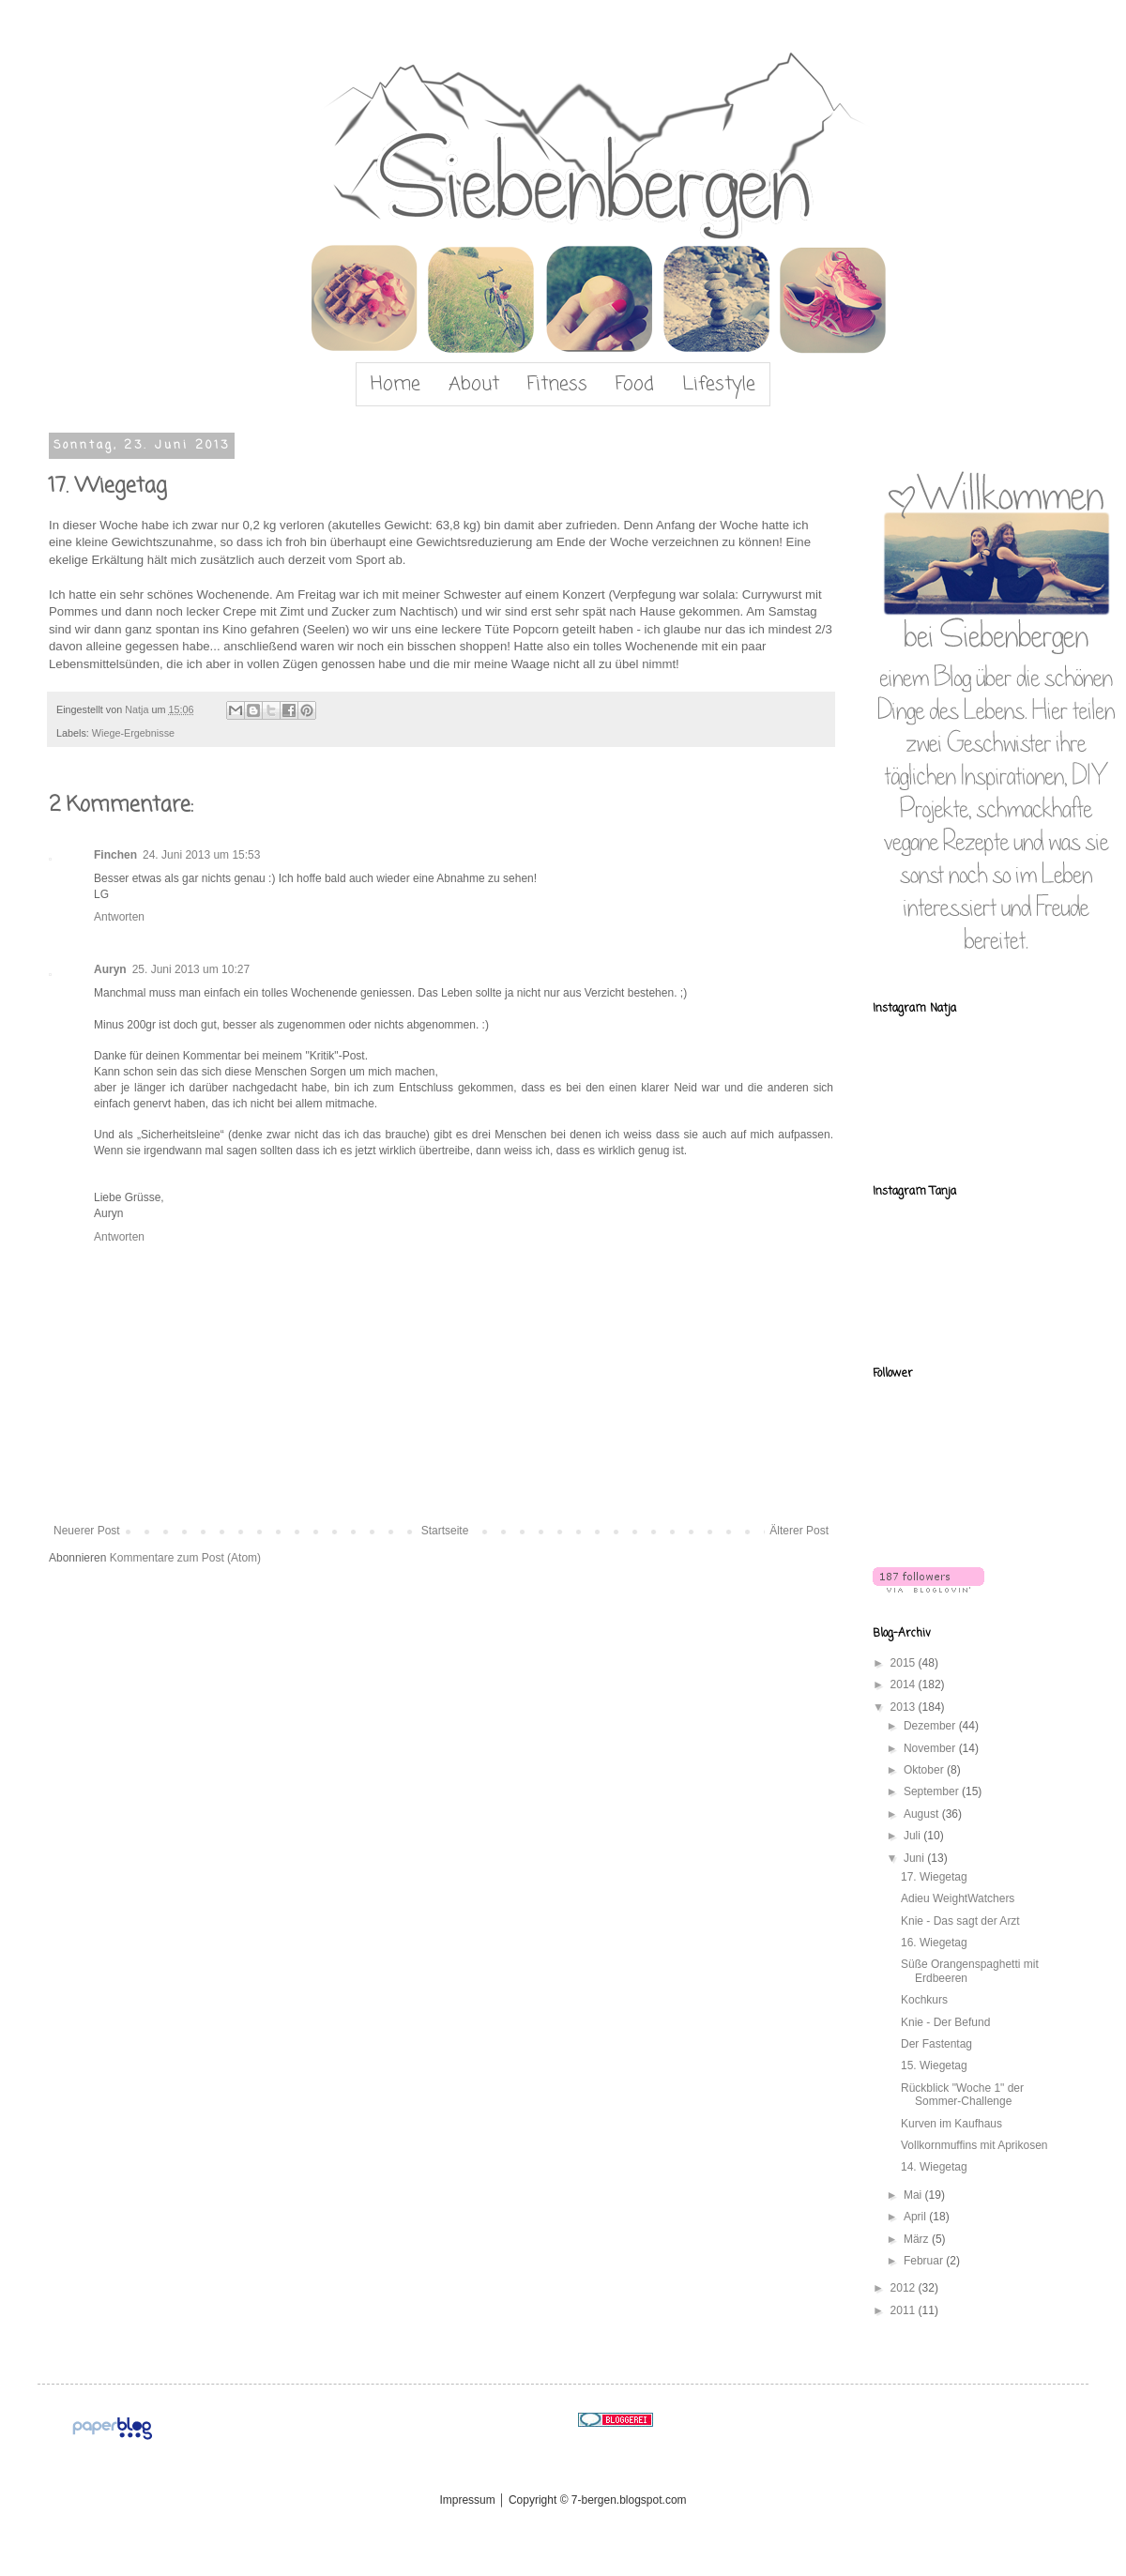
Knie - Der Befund (945, 2022)
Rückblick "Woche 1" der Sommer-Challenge (962, 2094)
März (918, 2239)
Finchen (115, 854)
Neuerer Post (86, 1530)
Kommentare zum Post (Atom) (185, 1557)
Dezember (931, 1725)
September (933, 1791)
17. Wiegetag (934, 1876)
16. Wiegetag (934, 1942)
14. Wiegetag (934, 2166)
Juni (915, 1858)
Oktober (925, 1769)
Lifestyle (718, 384)
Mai (914, 2195)
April (916, 2216)
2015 (904, 1662)
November (931, 1748)
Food (635, 384)
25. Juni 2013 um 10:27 (191, 969)
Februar (925, 2260)
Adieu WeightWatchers (957, 1898)
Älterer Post (799, 1530)
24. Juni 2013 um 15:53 (201, 854)
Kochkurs (924, 1999)
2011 (904, 2310)
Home (395, 384)
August (923, 1814)
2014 (904, 1684)
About (474, 384)
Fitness (557, 384)
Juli (913, 1835)
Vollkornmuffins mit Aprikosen (974, 2145)
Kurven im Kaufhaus (951, 2123)
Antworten (119, 916)
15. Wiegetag (934, 2065)
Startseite (445, 1530)
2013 (904, 1707)
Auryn (110, 969)
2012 (904, 2287)
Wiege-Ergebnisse (133, 733)
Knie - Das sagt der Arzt (960, 1921)
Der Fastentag (936, 2043)
